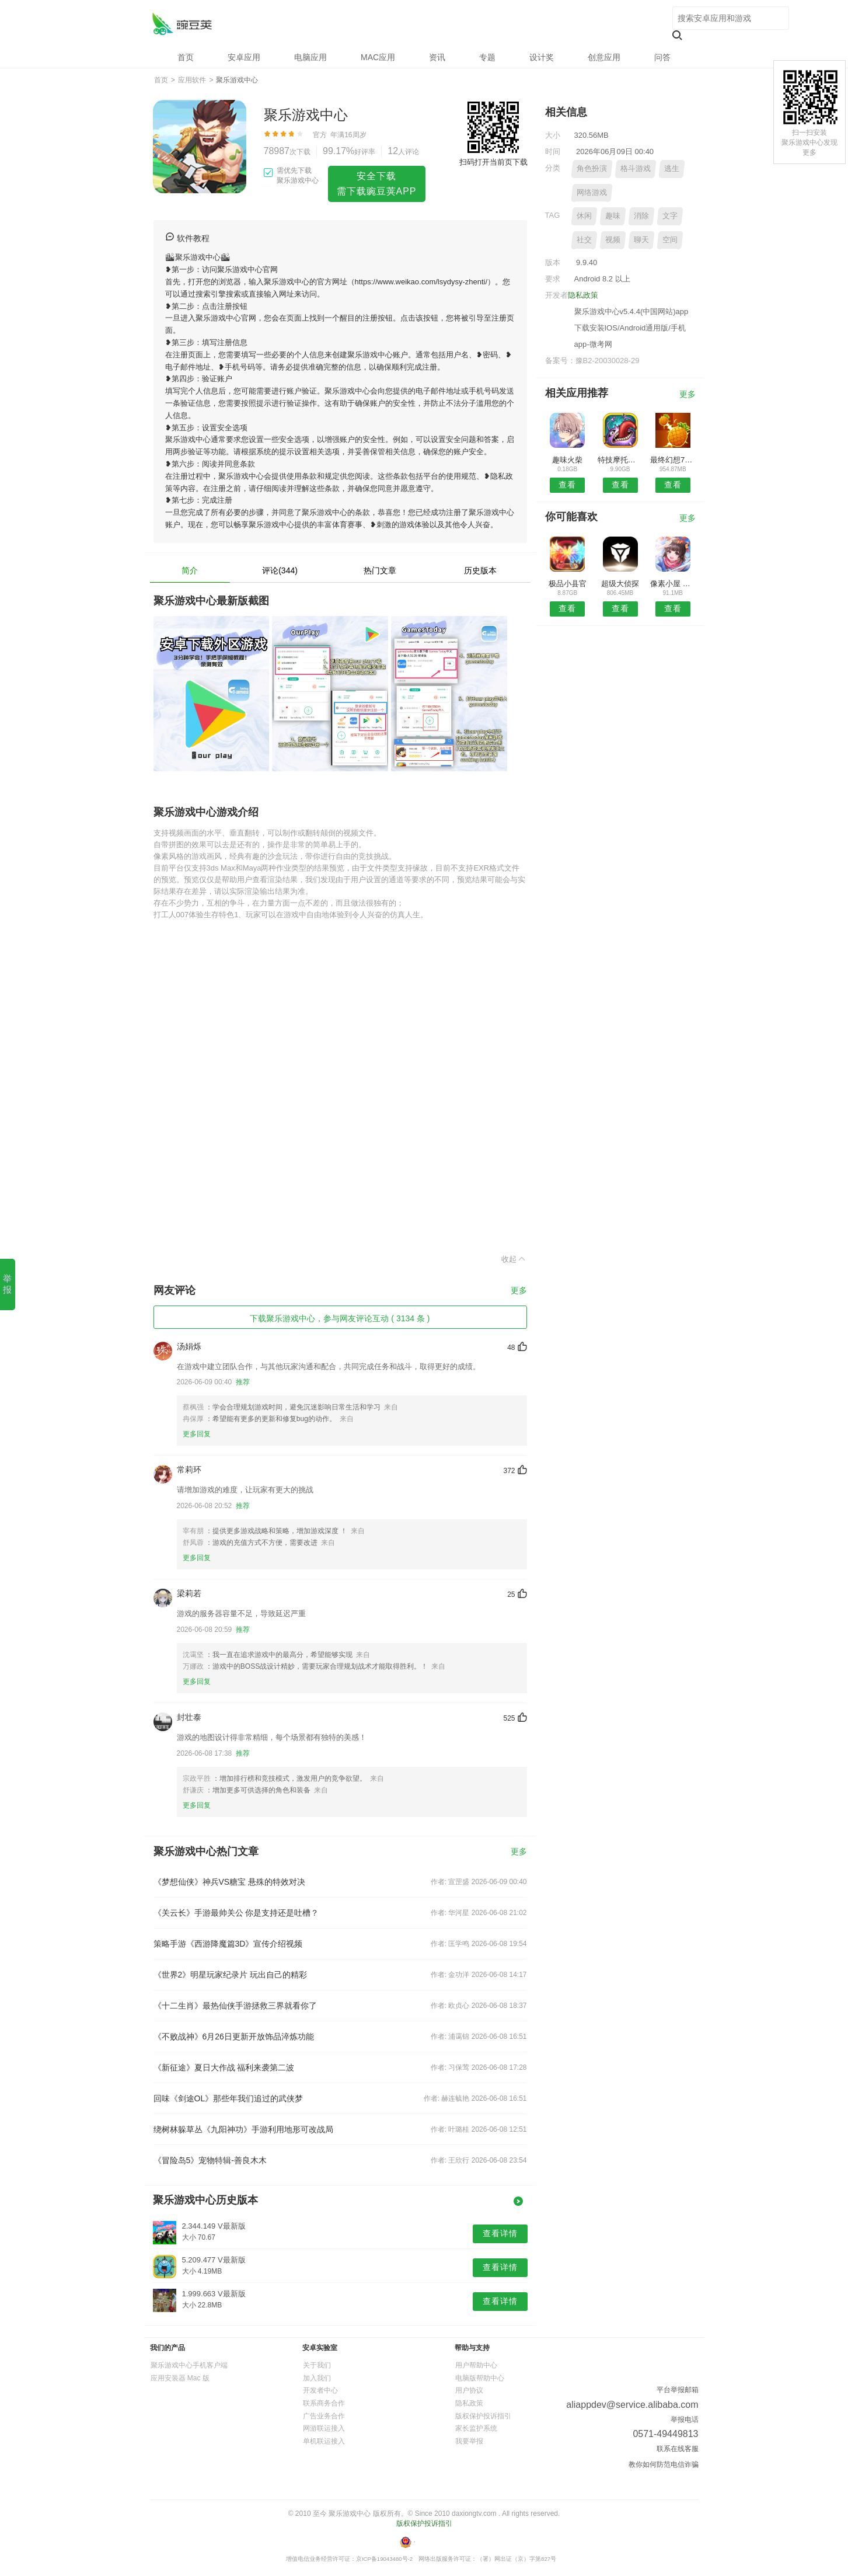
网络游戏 (592, 192)
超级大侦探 (620, 583)
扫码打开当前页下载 (493, 162)
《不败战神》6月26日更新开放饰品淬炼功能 (233, 2036)
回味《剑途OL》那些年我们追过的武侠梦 (228, 2098)
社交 (584, 239)
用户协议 (469, 2390)
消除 (641, 215)
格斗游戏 (635, 168)
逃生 (671, 168)
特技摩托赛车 (620, 459)
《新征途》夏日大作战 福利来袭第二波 (224, 2067)
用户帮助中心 (476, 2365)
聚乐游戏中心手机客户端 (189, 2365)
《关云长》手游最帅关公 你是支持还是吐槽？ (236, 1912)
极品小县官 (568, 583)
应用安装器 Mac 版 (180, 2378)
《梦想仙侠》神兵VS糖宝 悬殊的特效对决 (229, 1881)
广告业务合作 (324, 2416)
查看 (567, 484)
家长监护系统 (476, 2428)
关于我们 (317, 2365)
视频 (612, 239)
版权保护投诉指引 (483, 2416)
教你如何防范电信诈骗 (664, 2464)
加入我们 (317, 2378)
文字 (670, 215)
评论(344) (280, 570)
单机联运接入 (324, 2441)
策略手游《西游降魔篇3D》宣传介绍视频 (228, 1943)
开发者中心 (320, 2390)
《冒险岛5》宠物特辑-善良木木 (210, 2160)
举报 (7, 1283)
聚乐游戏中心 (182, 23)
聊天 (641, 239)
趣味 (612, 215)
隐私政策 (583, 295)
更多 (519, 1290)
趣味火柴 (567, 459)
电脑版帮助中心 (479, 2378)
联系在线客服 (678, 2449)
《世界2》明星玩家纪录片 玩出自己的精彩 (230, 1974)
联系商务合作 (324, 2403)
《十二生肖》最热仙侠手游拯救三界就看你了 (235, 2005)
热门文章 (380, 570)
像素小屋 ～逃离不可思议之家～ (672, 583)
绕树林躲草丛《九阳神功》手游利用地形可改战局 (243, 2129)
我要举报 (469, 2441)
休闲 (584, 215)
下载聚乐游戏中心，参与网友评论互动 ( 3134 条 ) (340, 1318)
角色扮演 (592, 168)
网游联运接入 (324, 2428)
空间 (670, 239)
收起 (514, 1259)
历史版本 (480, 570)
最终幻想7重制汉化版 (672, 459)
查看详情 (500, 2233)
